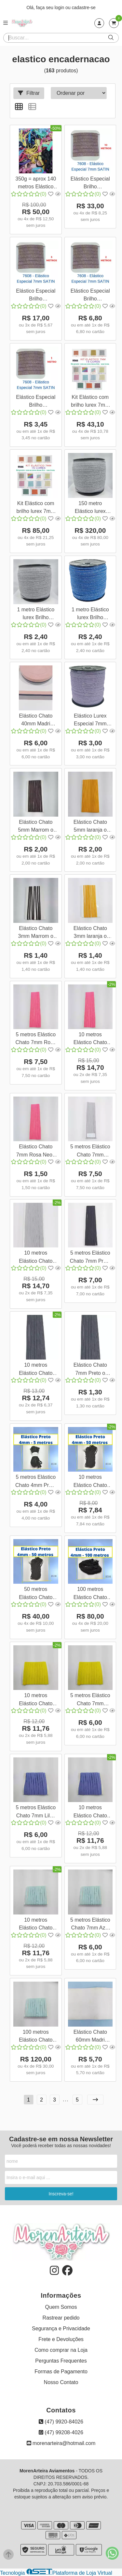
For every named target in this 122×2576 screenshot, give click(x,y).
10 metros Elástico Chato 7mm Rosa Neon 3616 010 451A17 (90, 1039)
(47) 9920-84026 (61, 2421)
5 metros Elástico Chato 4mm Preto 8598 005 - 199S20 (35, 1482)
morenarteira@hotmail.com (61, 2443)
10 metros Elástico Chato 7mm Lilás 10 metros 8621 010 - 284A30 (90, 1812)
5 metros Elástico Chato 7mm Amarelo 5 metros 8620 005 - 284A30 (90, 1700)
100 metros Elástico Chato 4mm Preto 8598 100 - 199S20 (90, 1594)
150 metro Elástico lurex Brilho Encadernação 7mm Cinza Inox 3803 (90, 508)
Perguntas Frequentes (61, 2361)
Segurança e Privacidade (61, 2328)
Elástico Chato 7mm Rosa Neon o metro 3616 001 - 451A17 (35, 1151)
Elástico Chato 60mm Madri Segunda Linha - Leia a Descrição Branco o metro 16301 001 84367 (90, 2037)
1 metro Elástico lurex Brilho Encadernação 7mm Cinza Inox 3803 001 (36, 614)
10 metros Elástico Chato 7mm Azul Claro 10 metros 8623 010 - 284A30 (35, 1924)
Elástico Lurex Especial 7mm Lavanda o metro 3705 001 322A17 (90, 720)
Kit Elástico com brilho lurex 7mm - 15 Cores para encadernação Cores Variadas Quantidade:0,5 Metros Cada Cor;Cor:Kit (90, 402)
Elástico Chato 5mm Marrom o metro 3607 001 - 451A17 (36, 827)
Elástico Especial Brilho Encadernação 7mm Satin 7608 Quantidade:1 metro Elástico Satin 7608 (35, 402)
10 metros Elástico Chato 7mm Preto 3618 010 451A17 (36, 1369)
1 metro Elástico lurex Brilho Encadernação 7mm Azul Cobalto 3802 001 (90, 614)
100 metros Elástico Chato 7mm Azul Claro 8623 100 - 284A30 (35, 2037)
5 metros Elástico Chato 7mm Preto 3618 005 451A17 (90, 1257)
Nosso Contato (61, 2382)
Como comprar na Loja (61, 2350)
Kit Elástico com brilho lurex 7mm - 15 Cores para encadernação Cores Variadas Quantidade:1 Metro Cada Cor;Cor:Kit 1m (36, 508)
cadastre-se (84, 7)
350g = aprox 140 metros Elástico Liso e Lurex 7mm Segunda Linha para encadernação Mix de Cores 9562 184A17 (35, 183)
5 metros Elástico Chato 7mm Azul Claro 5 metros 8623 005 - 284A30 (90, 1924)
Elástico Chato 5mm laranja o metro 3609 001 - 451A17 (90, 827)
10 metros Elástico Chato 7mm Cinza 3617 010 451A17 (35, 1257)
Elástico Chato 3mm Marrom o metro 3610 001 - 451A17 (36, 933)
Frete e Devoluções (61, 2339)
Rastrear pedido (61, 2318)
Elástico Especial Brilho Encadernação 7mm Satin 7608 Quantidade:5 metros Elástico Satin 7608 (35, 295)
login (60, 7)
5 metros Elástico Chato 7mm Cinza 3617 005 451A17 (90, 1151)
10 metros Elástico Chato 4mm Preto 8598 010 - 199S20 (90, 1482)
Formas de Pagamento (61, 2371)
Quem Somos (61, 2307)
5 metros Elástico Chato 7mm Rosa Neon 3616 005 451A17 (36, 1039)
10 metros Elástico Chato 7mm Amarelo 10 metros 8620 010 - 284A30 (35, 1700)
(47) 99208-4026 (61, 2432)
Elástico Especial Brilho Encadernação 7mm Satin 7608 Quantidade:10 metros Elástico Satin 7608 (90, 183)
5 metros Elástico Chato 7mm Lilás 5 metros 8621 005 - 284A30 (36, 1812)
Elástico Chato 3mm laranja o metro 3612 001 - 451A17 (90, 933)
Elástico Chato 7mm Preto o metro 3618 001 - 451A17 (90, 1369)
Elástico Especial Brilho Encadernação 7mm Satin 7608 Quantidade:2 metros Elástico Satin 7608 (90, 295)
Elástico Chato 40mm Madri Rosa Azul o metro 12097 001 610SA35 (35, 720)
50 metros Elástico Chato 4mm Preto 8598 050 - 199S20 (36, 1594)
